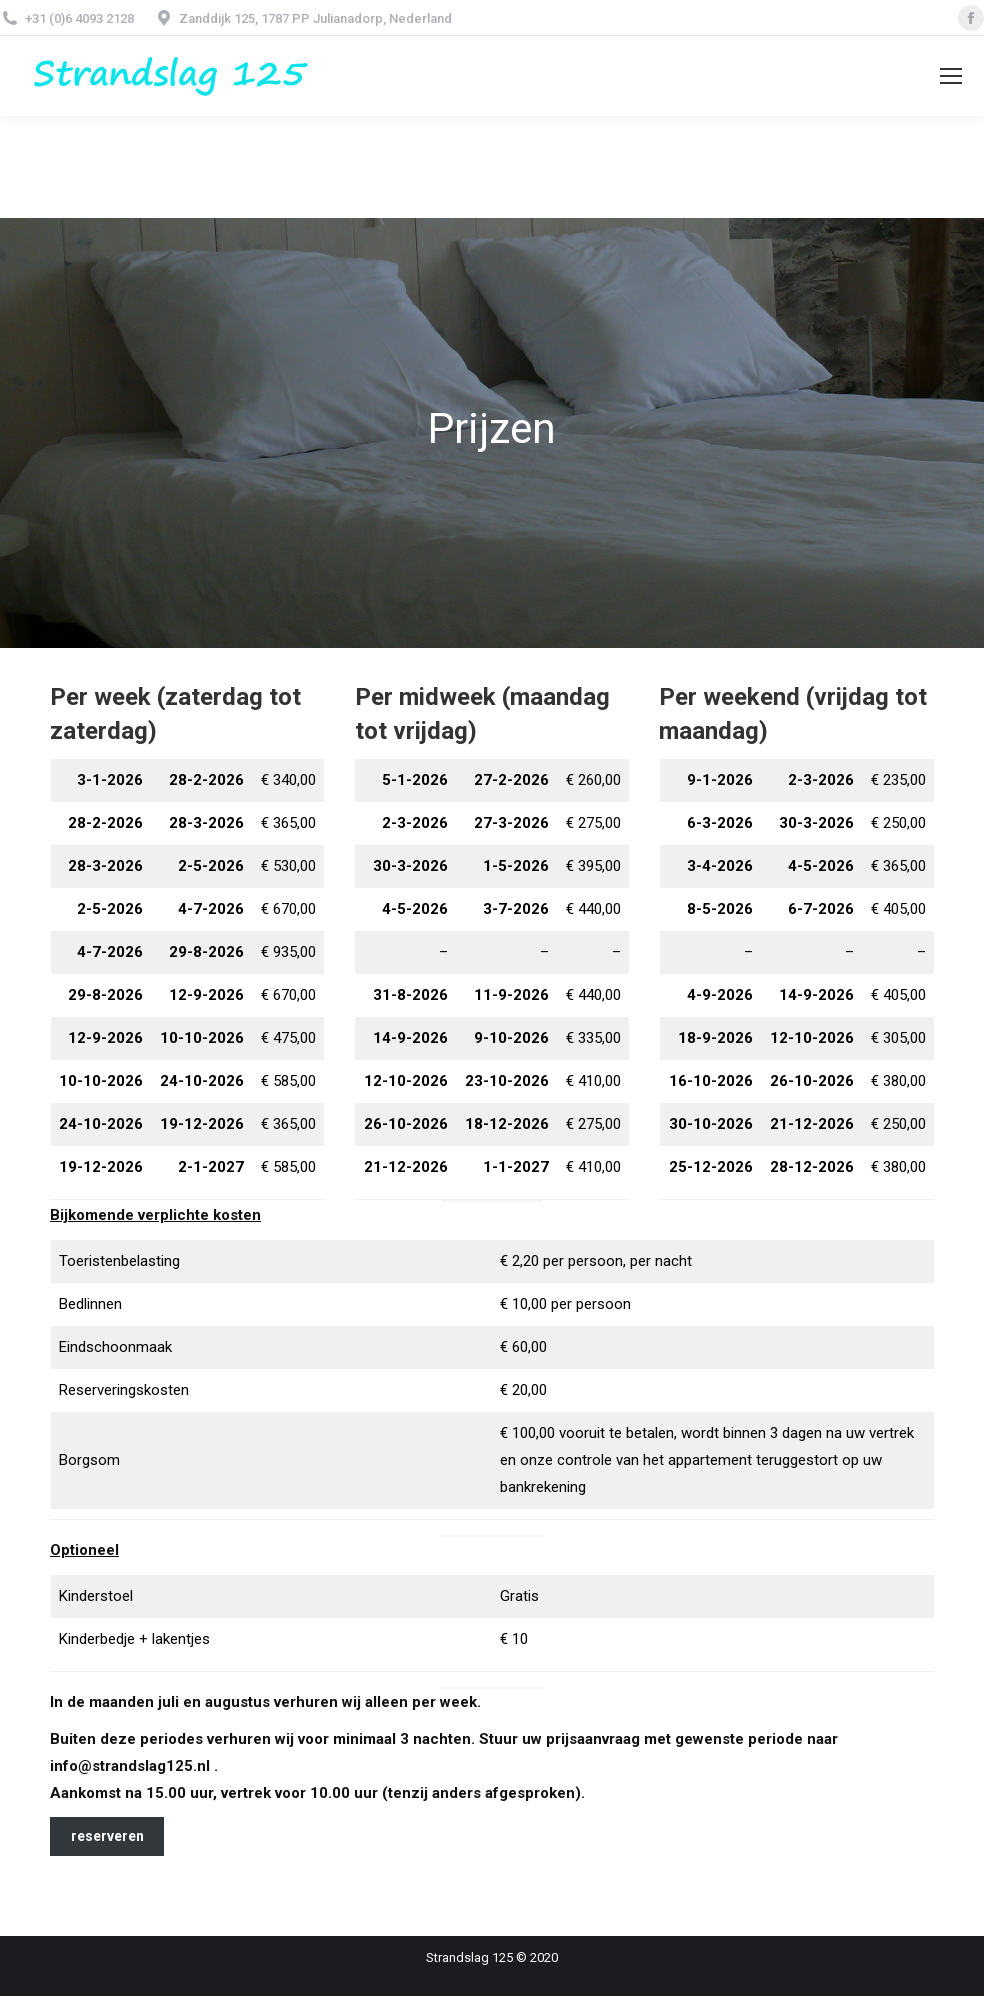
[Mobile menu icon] (951, 76)
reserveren (107, 1836)
